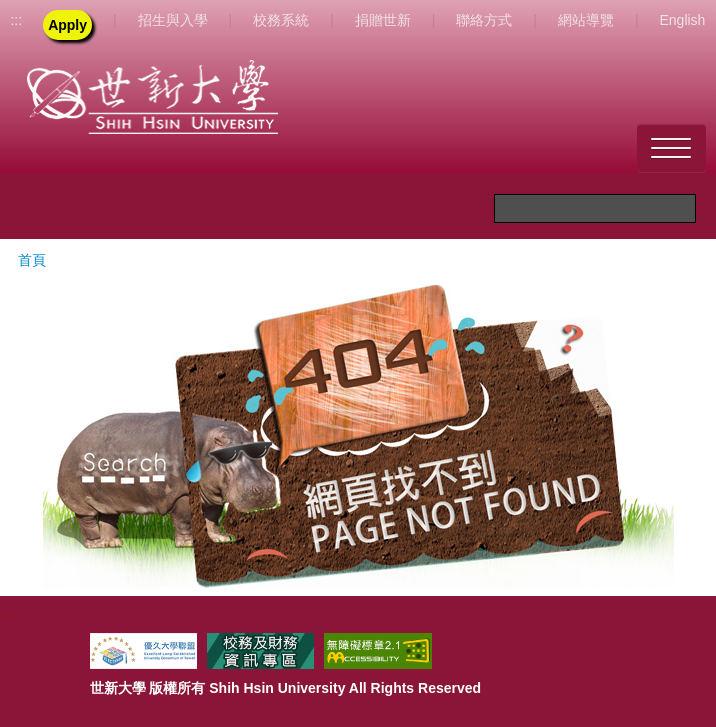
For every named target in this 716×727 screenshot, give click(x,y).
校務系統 (281, 20)
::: (16, 20)
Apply (67, 25)
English (682, 20)
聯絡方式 (484, 20)
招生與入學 (173, 20)
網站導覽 (586, 20)
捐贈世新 (383, 20)
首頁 (32, 260)
